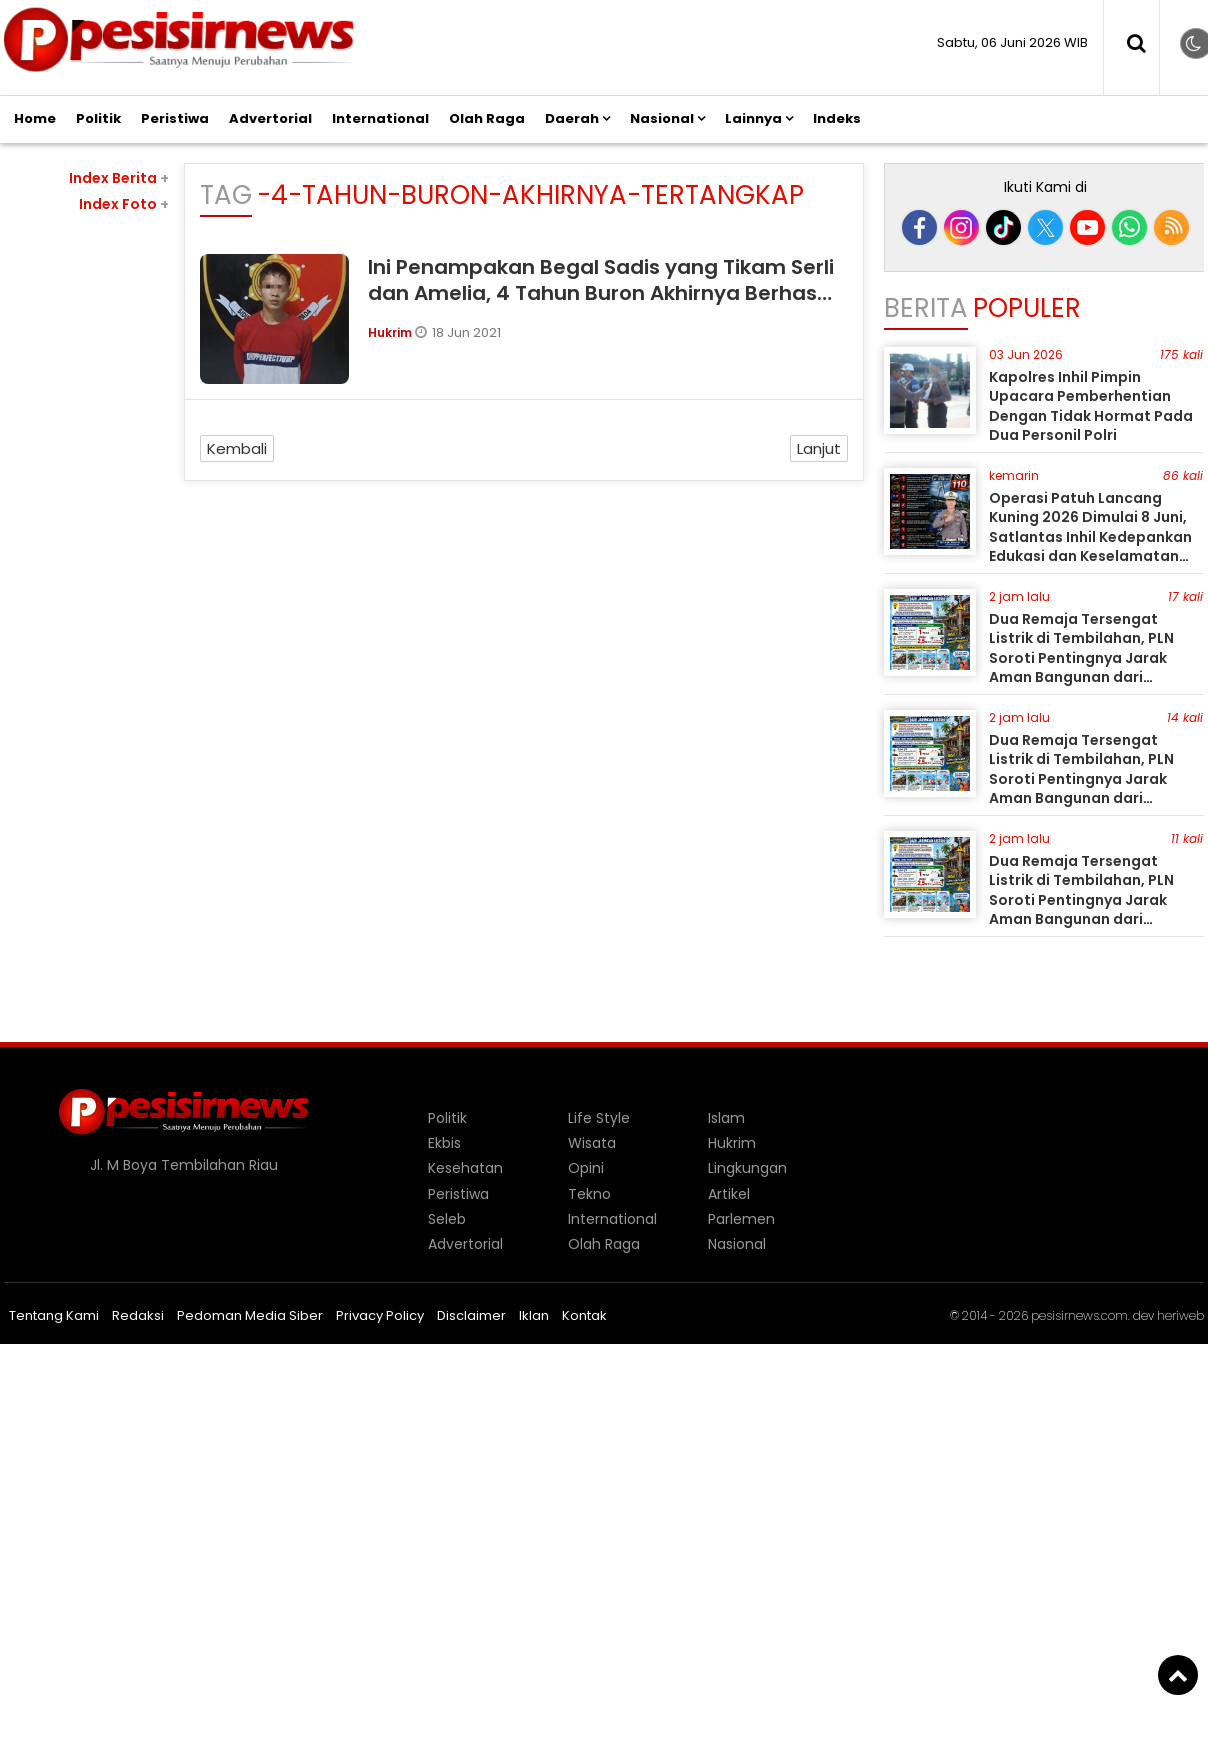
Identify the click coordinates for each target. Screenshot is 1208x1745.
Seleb (447, 1219)
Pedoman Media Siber (250, 1315)
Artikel (729, 1194)
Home (35, 118)
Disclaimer (471, 1315)
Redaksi (138, 1315)
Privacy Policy (380, 1315)
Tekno (589, 1194)
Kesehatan (465, 1168)
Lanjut (819, 448)
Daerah (572, 118)
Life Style (599, 1118)
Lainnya (753, 118)
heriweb (1180, 1315)
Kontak (584, 1315)
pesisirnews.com (1079, 1315)
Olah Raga (487, 118)
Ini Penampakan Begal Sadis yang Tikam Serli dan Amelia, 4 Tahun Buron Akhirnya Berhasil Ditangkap (601, 293)
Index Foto (124, 204)
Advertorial (270, 118)
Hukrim (391, 332)
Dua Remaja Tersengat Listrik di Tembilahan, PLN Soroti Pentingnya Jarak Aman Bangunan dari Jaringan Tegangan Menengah (1081, 668)
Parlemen (741, 1219)
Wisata (592, 1143)
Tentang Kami (54, 1315)
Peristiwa (175, 118)
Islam (726, 1118)
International (380, 118)
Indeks (837, 118)
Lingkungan (747, 1168)
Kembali (237, 448)
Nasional (662, 118)
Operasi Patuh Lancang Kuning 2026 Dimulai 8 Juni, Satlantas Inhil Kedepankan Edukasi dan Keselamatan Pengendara (1090, 537)
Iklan (534, 1315)
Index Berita (119, 178)
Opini (586, 1168)
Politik (98, 118)
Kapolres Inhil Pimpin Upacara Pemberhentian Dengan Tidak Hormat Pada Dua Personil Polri (1091, 406)
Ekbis (444, 1143)
